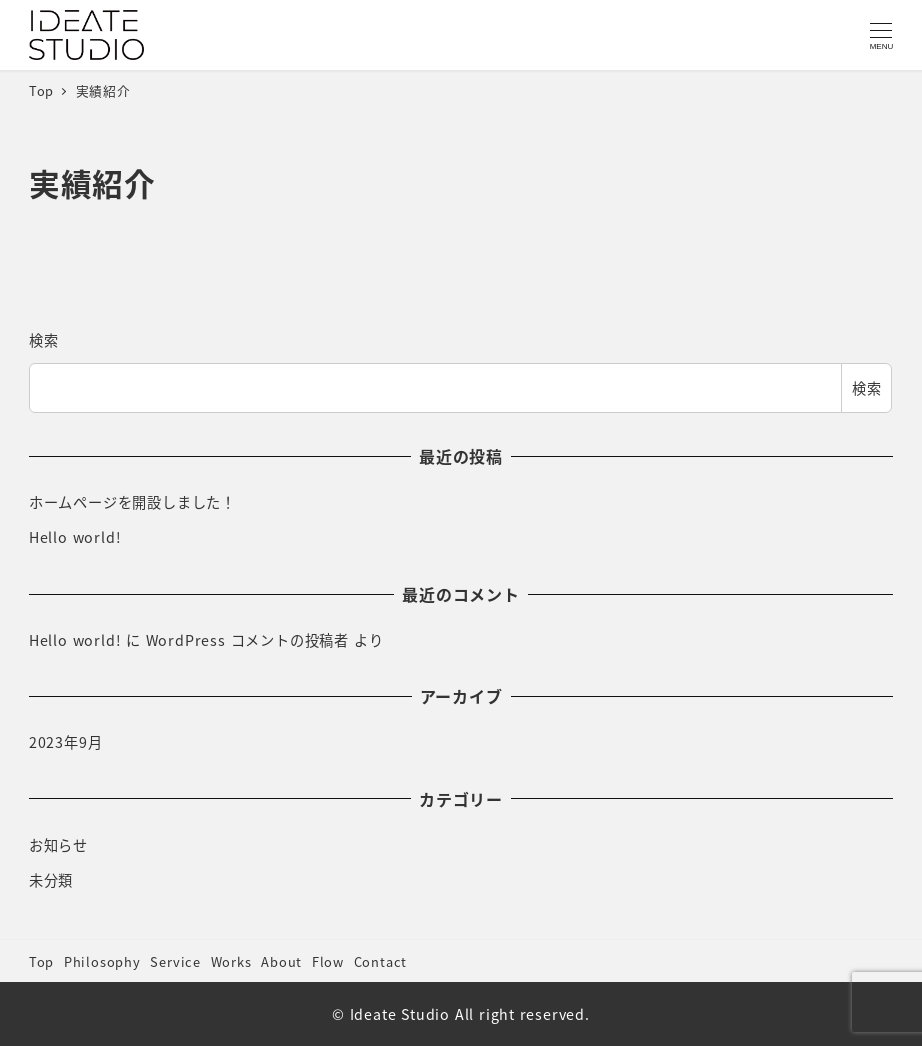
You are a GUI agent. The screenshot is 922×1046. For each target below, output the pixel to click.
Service (175, 961)
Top (41, 961)
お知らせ (58, 845)
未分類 (51, 880)
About (281, 961)
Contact (381, 961)
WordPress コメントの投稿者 (247, 640)
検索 (44, 340)
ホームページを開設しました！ (132, 502)
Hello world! (75, 537)
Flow (328, 961)
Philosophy (102, 961)
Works (231, 961)
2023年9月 (66, 742)
